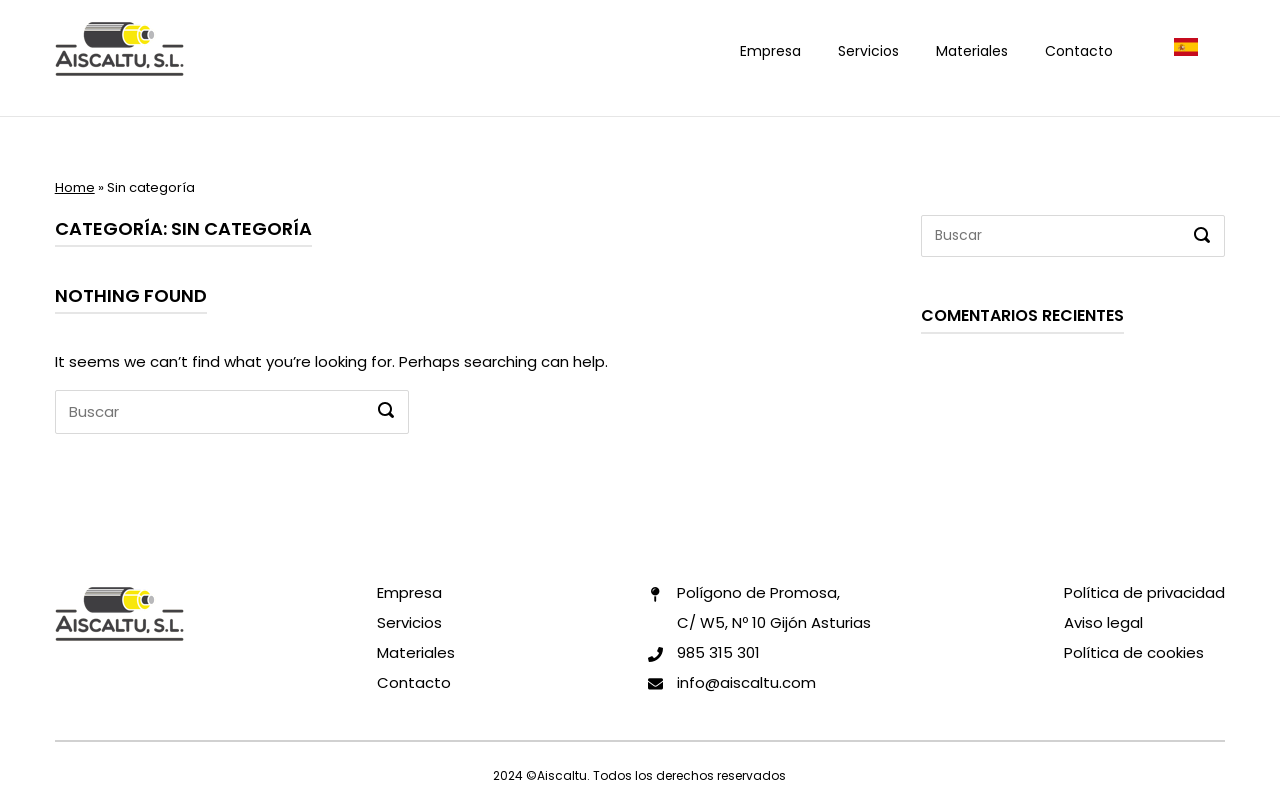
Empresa (770, 51)
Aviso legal (1103, 622)
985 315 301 (718, 652)
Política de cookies (1134, 652)
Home (75, 187)
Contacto (1079, 51)
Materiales (972, 51)
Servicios (868, 51)
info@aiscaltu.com (746, 682)
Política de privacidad (1144, 592)
